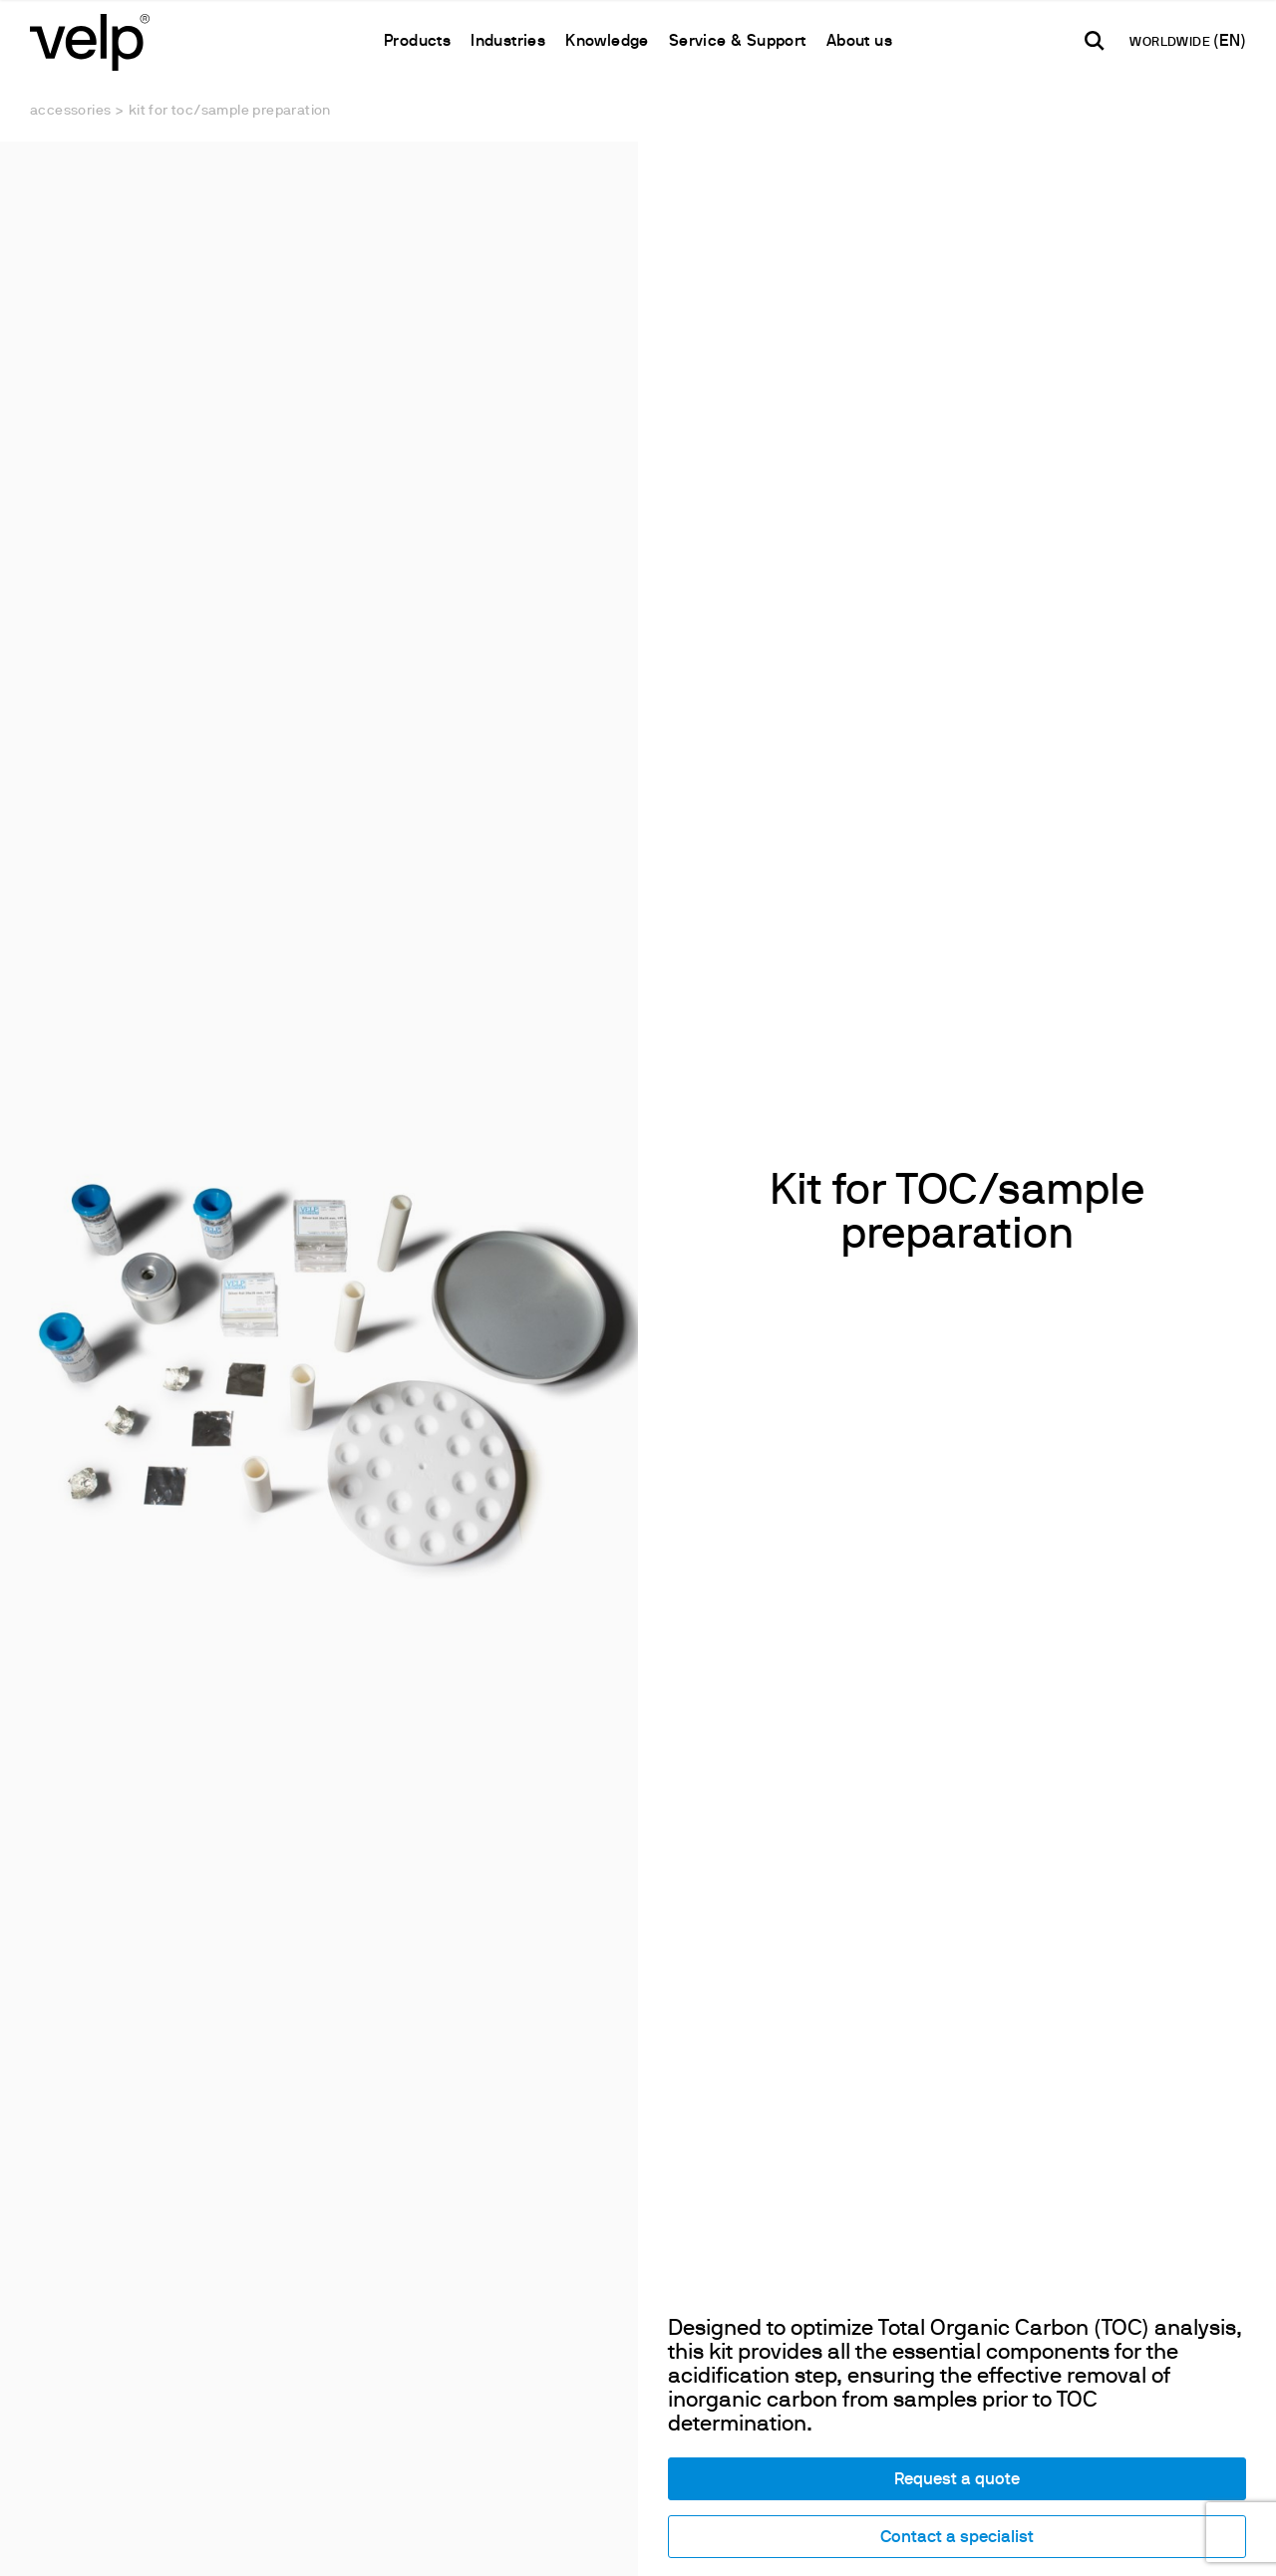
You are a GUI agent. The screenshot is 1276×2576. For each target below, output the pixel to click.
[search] (1095, 41)
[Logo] (90, 40)
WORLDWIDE (1171, 43)
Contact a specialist (957, 2537)
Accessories (70, 111)
